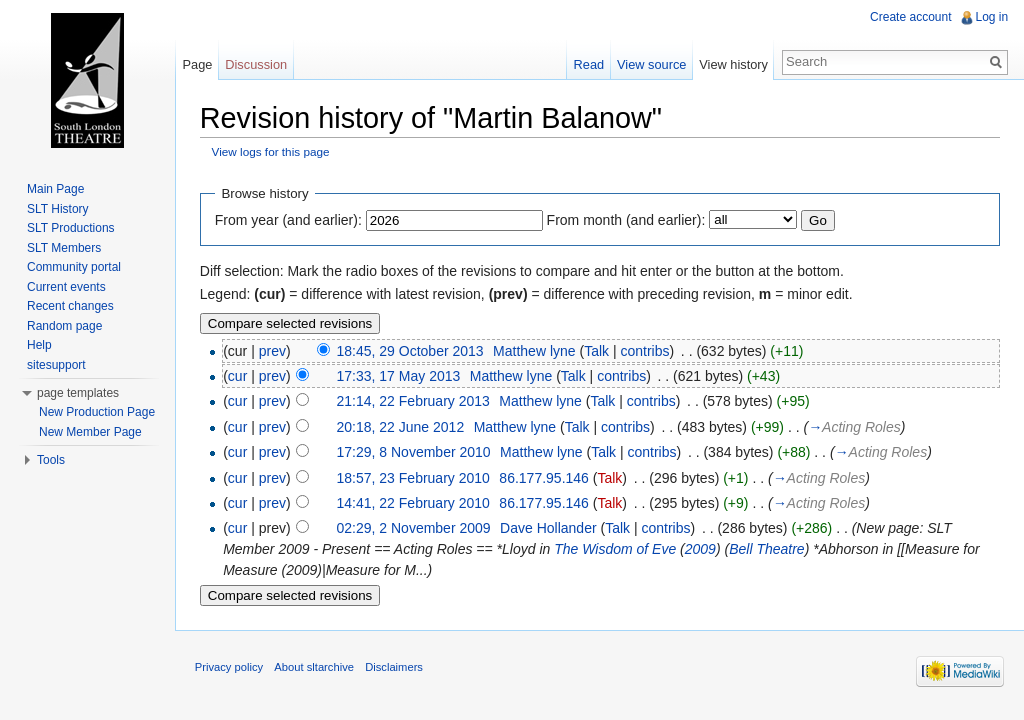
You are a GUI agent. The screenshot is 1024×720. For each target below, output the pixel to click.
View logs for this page (272, 152)
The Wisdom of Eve (616, 550)
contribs (646, 351)
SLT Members (64, 248)
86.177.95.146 (546, 478)
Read (588, 64)
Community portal (74, 267)
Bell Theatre (767, 550)
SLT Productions (71, 228)
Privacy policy (230, 668)
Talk (597, 351)
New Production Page (97, 412)
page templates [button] (78, 393)
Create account (910, 17)
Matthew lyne (535, 351)
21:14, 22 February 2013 (414, 402)
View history (733, 64)
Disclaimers (395, 668)
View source (651, 64)
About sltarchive (316, 668)
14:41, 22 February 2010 (414, 503)
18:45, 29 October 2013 (411, 351)
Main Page (55, 189)
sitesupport (56, 365)
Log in (991, 17)
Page (198, 64)
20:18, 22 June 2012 (402, 427)
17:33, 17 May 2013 (400, 376)
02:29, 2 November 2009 (415, 529)
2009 (701, 550)
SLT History (58, 209)
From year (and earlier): (289, 220)
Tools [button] (51, 460)
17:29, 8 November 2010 (415, 452)
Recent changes (70, 306)
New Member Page (90, 432)
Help (39, 345)
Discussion (257, 64)
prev (273, 351)
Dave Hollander (549, 529)
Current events (66, 287)
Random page (64, 326)
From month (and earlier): (627, 220)
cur (238, 376)
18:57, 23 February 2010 (414, 478)
